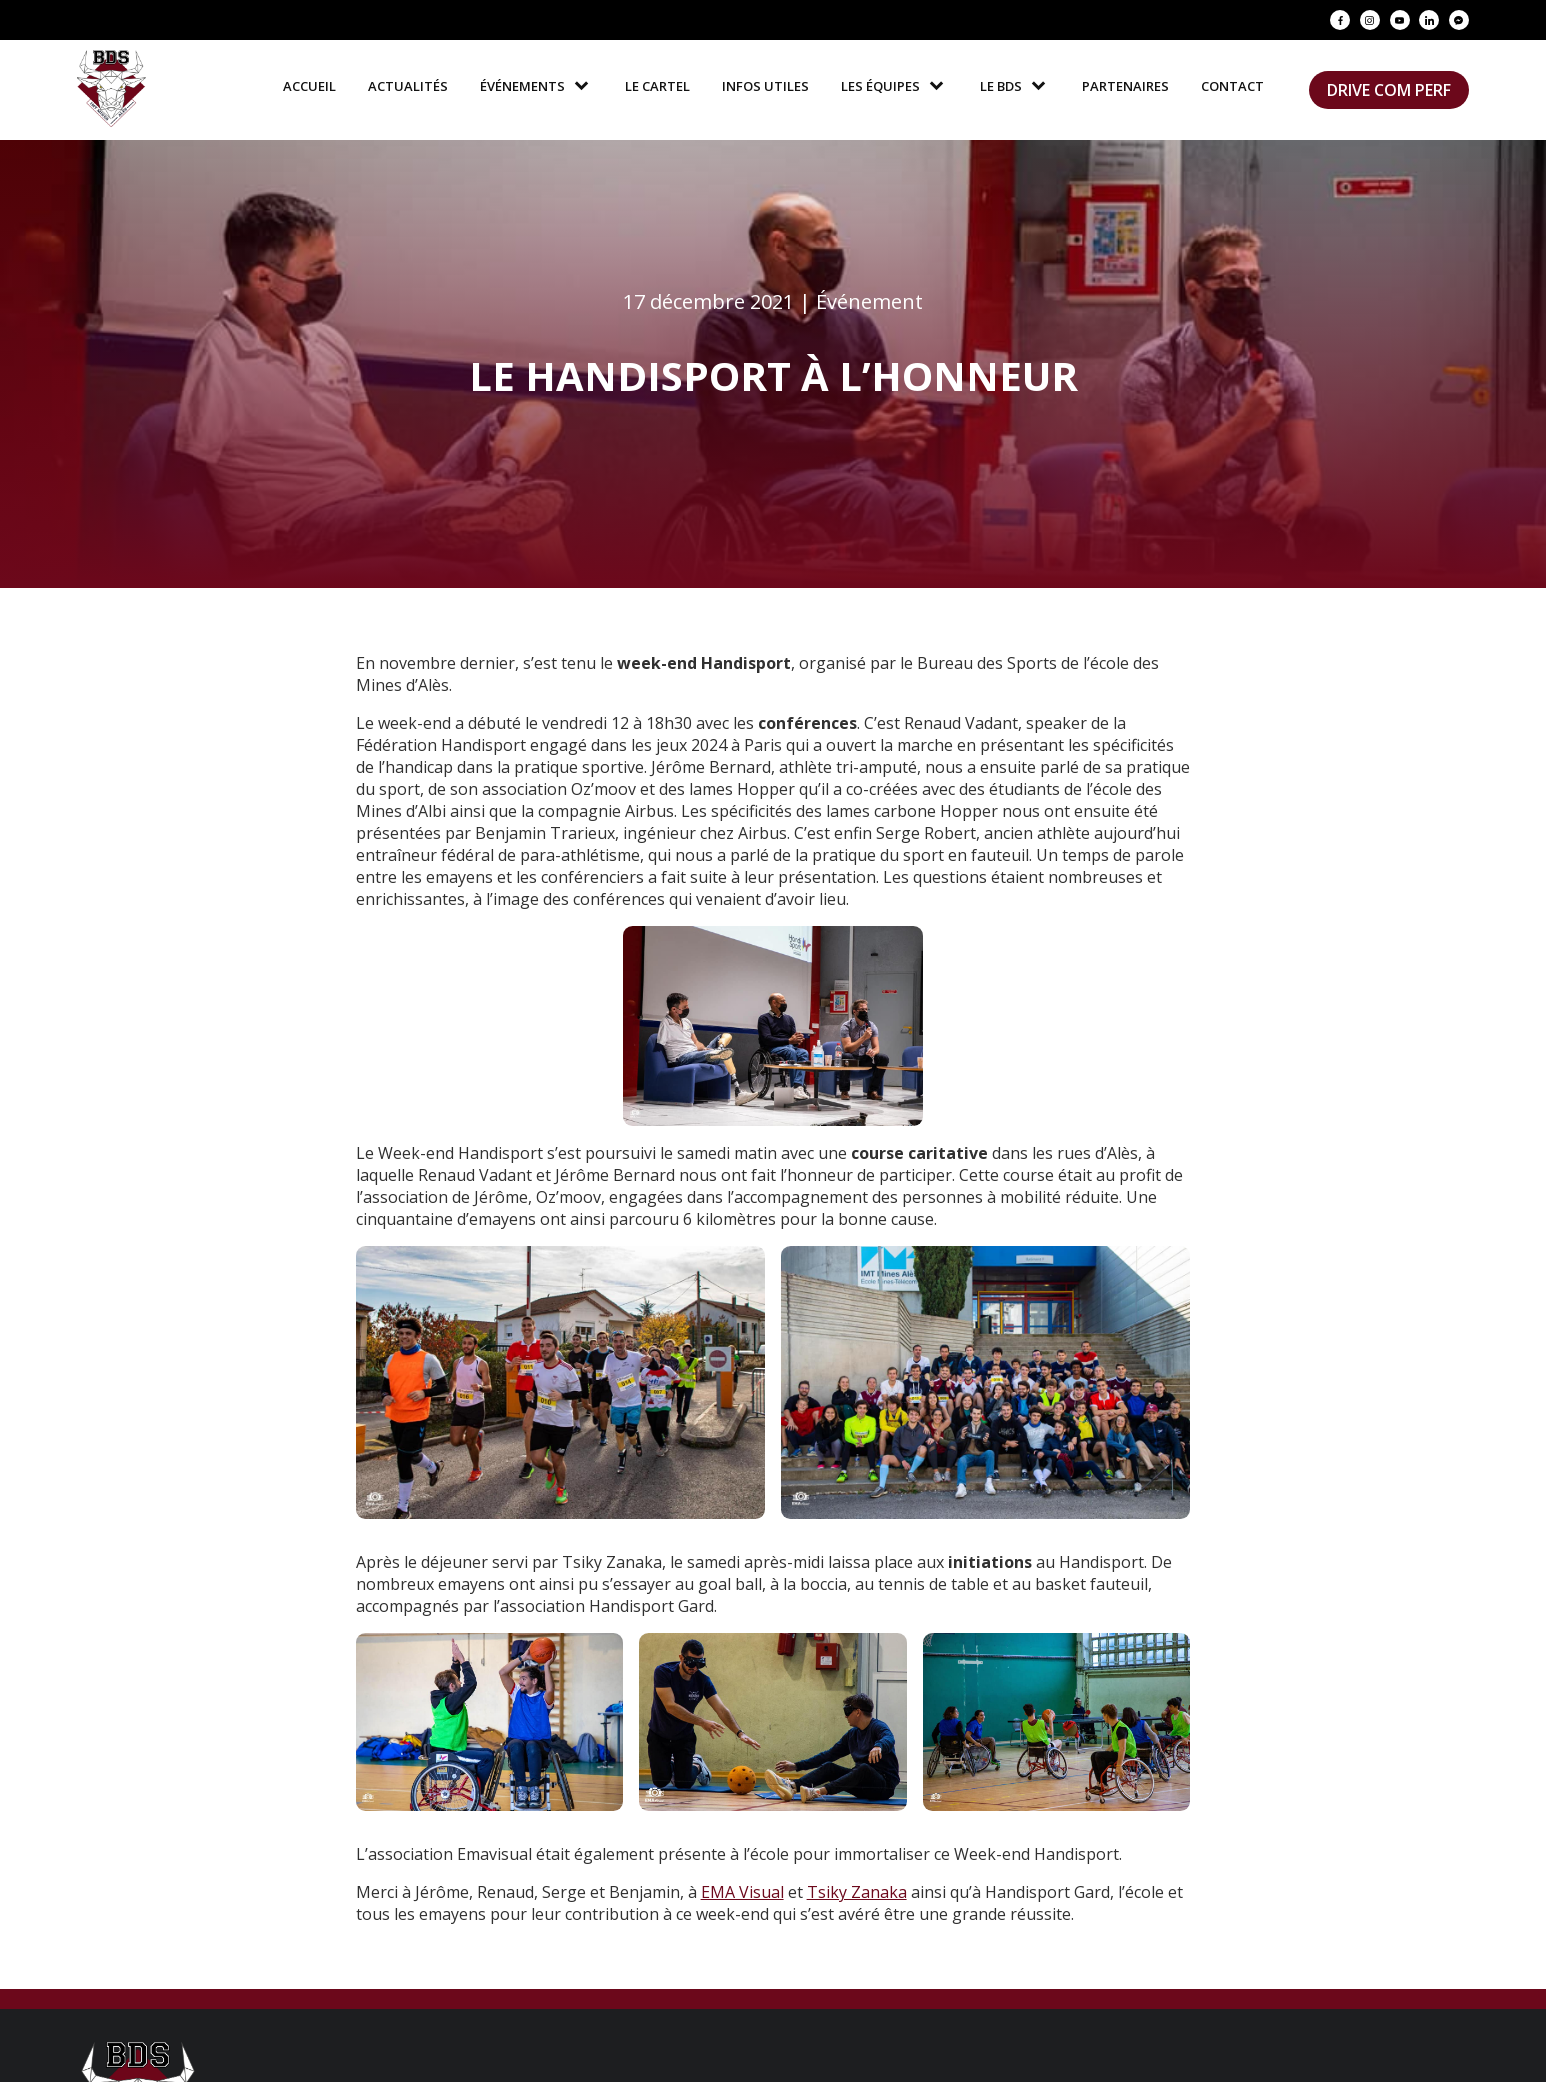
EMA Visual (742, 1892)
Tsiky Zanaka (857, 1892)
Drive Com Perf (1389, 90)
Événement (869, 301)
